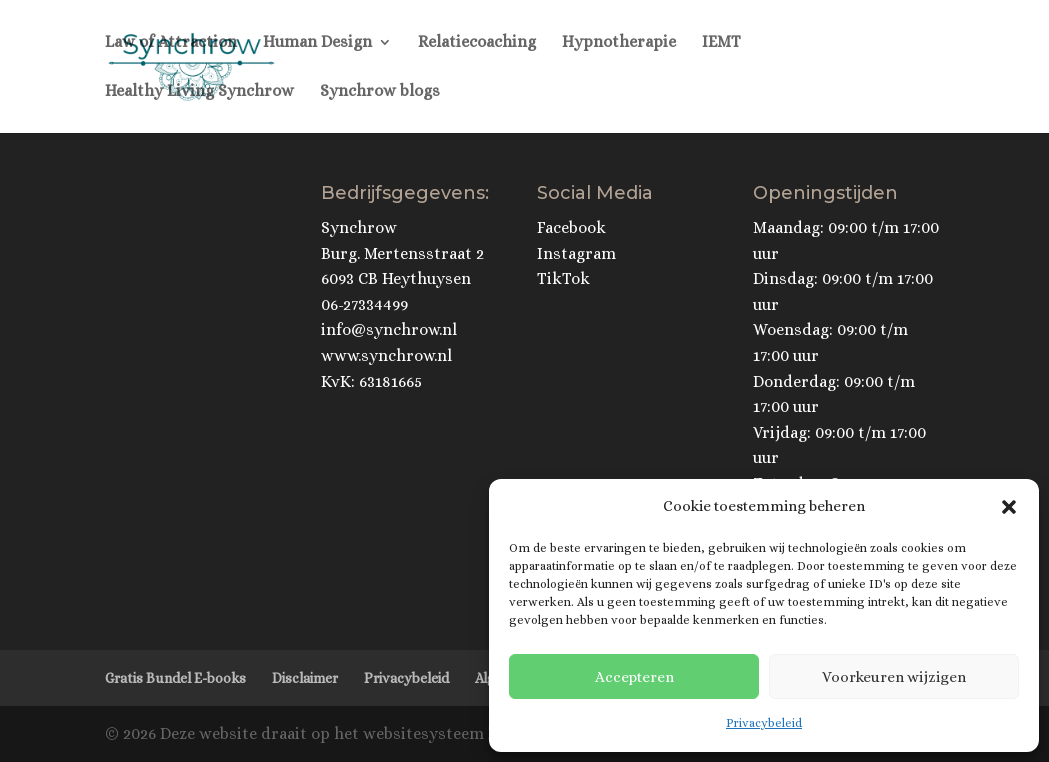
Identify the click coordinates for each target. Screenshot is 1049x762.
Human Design (317, 43)
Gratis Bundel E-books (175, 678)
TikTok (563, 278)
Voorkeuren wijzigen (894, 677)
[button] (1009, 507)
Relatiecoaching (477, 43)
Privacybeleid (764, 723)
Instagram (576, 253)
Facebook (571, 227)
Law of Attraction (171, 43)
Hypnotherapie (619, 43)
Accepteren (634, 677)
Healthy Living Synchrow (199, 92)
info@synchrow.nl (389, 329)
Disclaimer (305, 678)
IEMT (721, 43)
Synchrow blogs (380, 92)
